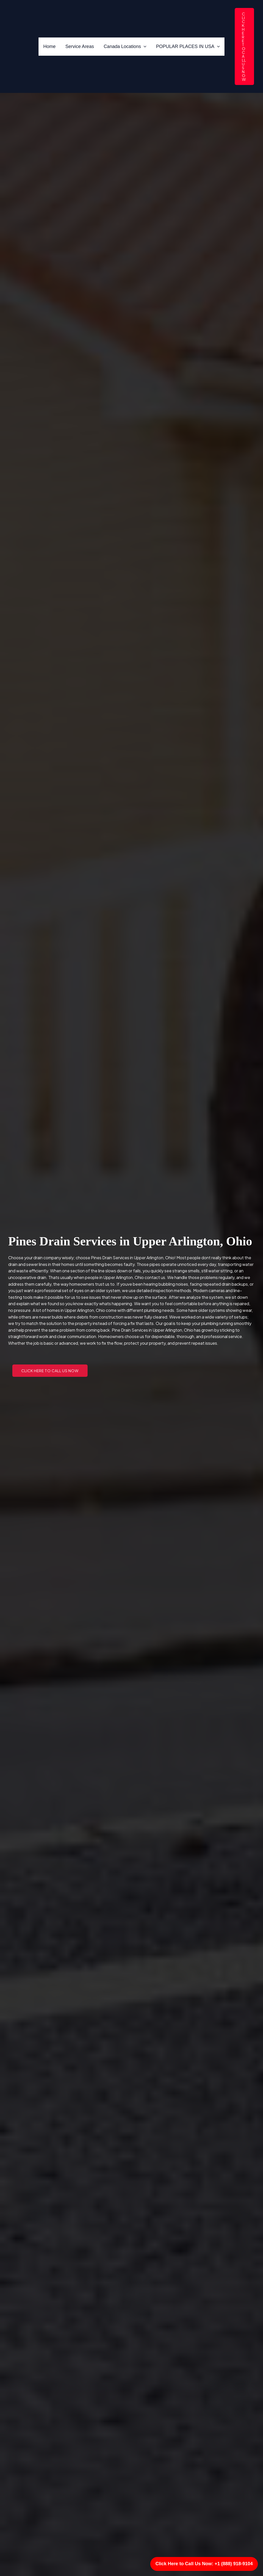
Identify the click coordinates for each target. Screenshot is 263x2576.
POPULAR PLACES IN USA (187, 38)
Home (50, 38)
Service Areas (80, 38)
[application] (143, 38)
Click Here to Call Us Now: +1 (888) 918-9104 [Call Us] (204, 2563)
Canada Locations (125, 38)
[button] (244, 39)
